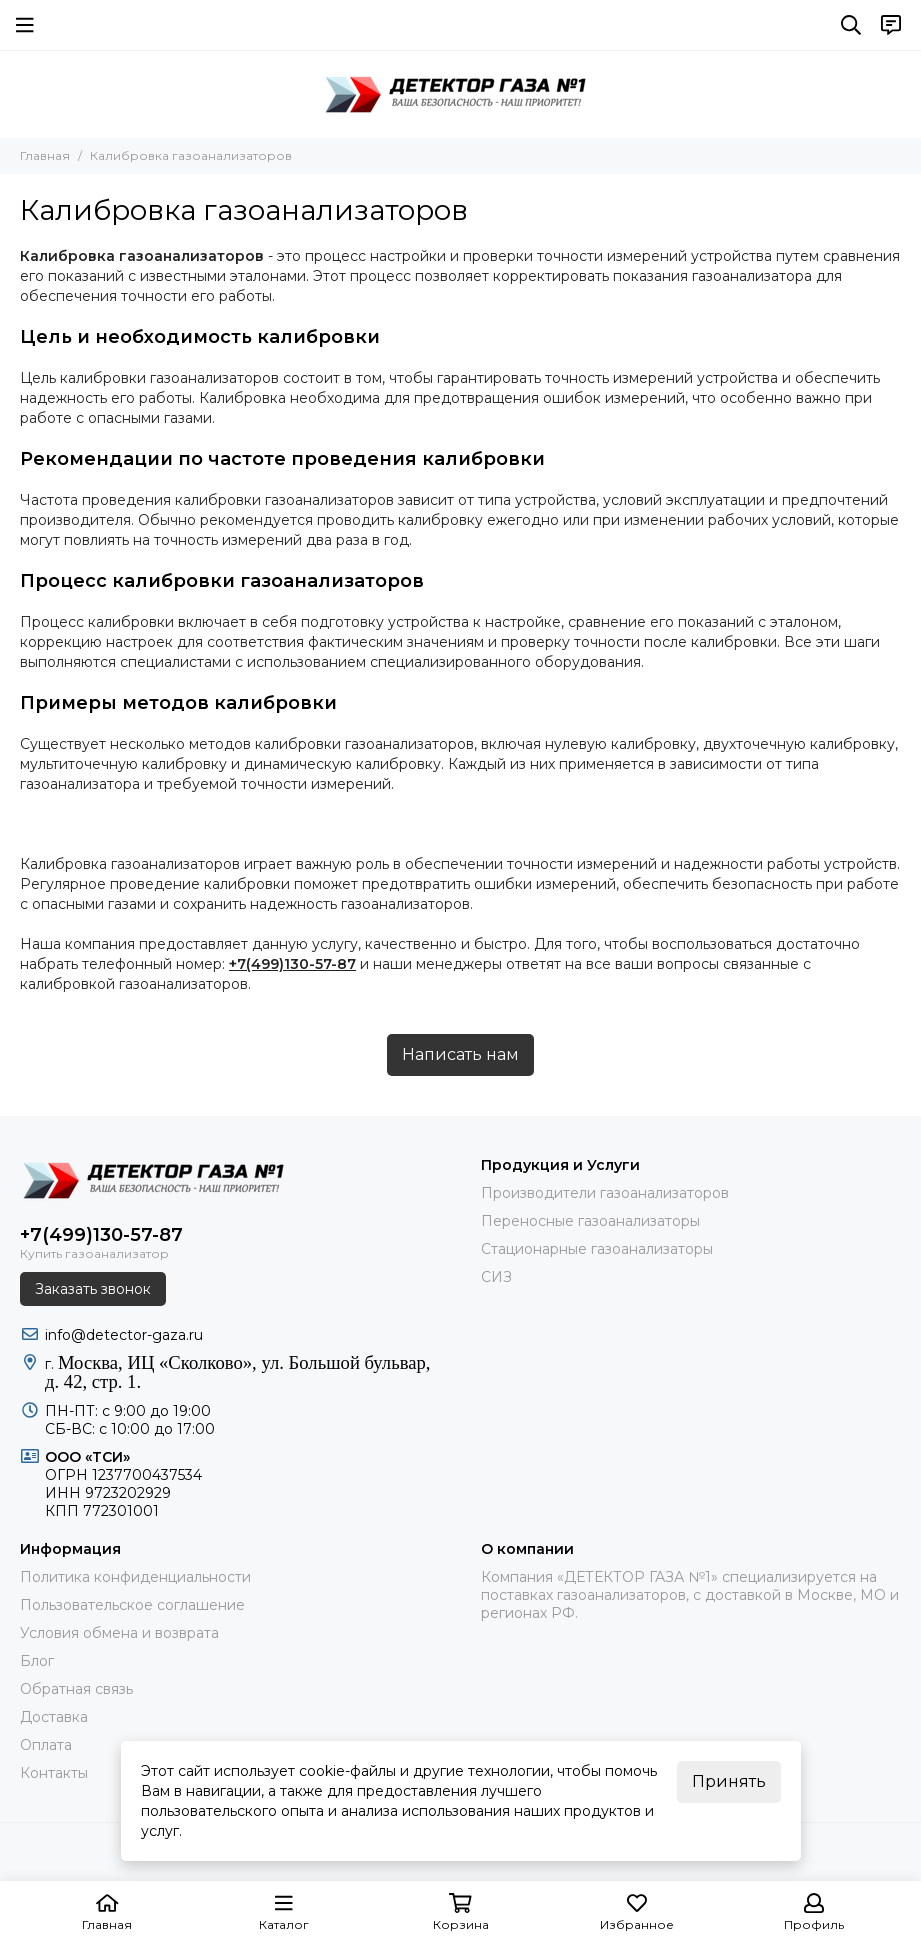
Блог (37, 1661)
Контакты (54, 1773)
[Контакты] (891, 25)
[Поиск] (851, 25)
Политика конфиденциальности (135, 1577)
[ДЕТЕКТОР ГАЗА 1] (461, 94)
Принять (729, 1781)
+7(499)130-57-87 (292, 964)
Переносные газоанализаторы (590, 1221)
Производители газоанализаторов (605, 1193)
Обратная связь (76, 1689)
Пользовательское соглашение (132, 1605)
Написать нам (460, 1054)
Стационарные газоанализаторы (597, 1249)
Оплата (46, 1745)
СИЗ (496, 1277)
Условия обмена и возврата (119, 1633)
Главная (45, 155)
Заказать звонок (93, 1289)
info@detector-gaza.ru (124, 1335)
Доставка (54, 1717)
